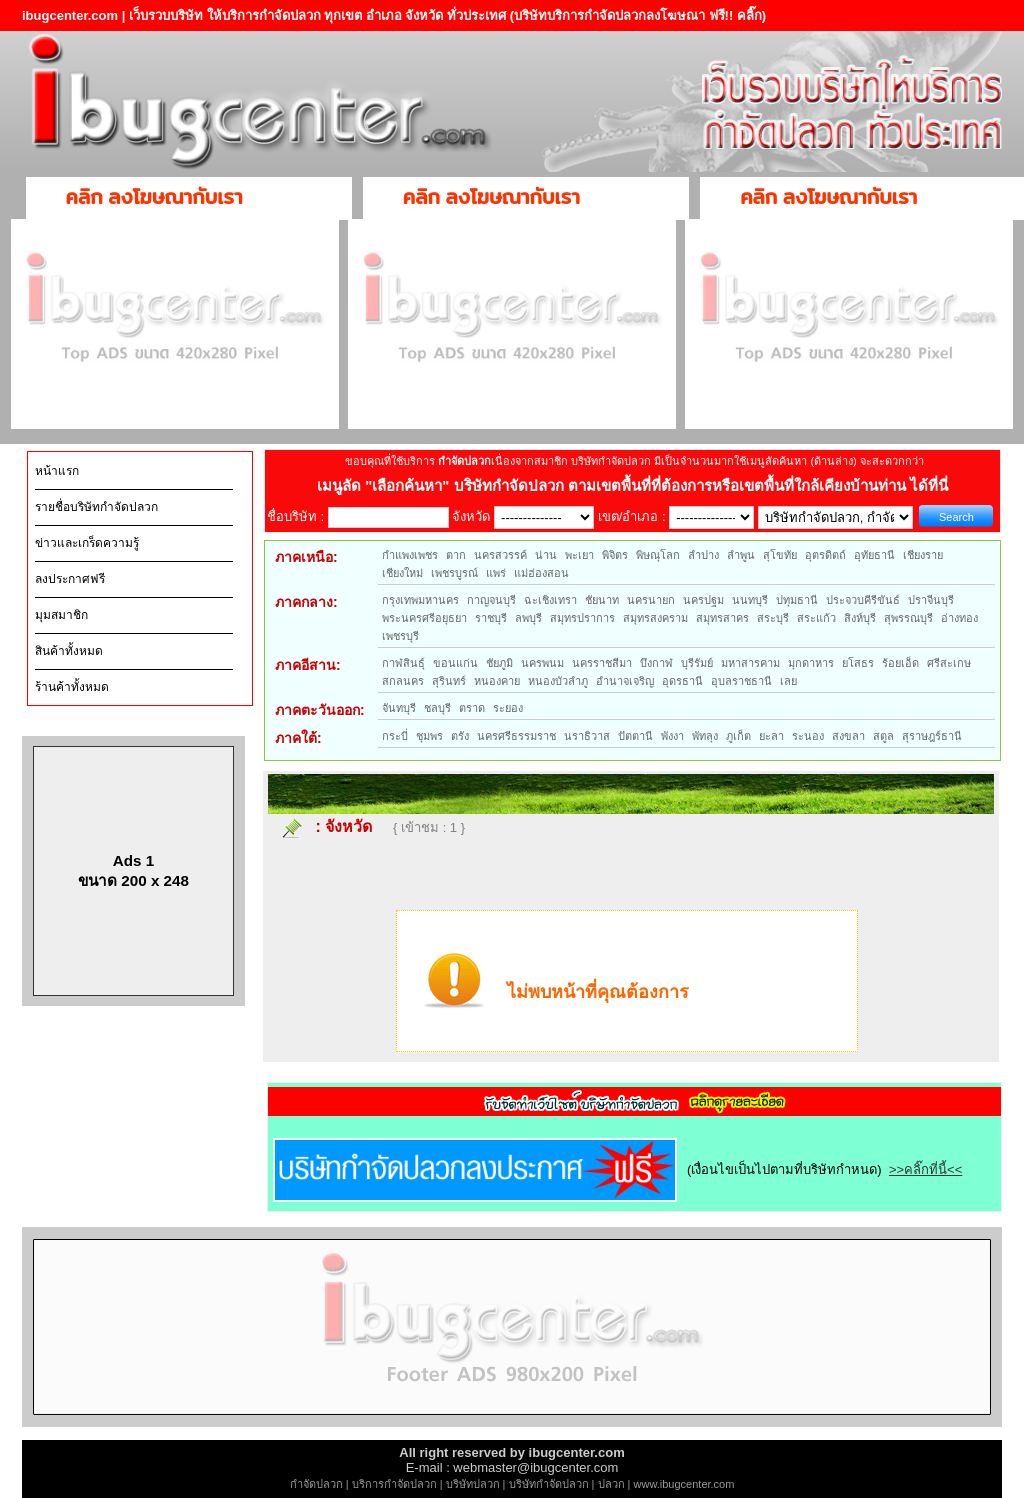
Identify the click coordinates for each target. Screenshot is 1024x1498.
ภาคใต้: (298, 738)
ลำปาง (703, 555)
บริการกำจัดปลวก (394, 1484)
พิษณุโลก (658, 555)
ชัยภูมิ (499, 663)
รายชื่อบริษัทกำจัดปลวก (96, 507)
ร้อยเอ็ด (900, 663)
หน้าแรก (57, 471)
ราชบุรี (491, 618)
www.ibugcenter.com (684, 1484)
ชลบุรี (437, 708)
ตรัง (460, 736)
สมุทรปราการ (582, 618)
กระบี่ (395, 736)
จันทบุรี (399, 708)
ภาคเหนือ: (306, 557)
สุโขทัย (780, 555)
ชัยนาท (602, 600)
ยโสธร (858, 663)
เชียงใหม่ (402, 573)
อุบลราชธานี (741, 681)
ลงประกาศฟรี (70, 579)
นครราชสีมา (602, 663)
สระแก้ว (816, 618)
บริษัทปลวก (473, 1484)
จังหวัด (348, 826)
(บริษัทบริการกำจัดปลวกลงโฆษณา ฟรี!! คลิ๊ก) (638, 15)
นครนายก (651, 600)
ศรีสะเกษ (949, 663)
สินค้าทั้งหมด (69, 651)
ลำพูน (741, 555)
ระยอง (508, 708)
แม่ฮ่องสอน (541, 573)
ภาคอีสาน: (308, 665)
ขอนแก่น (455, 663)
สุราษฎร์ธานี (932, 736)
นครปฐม (703, 600)
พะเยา (579, 555)
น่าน (546, 555)
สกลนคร (403, 681)
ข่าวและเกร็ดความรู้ (87, 543)
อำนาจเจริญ (625, 681)
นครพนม (542, 663)
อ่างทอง (959, 618)
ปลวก (611, 1484)
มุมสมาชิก (61, 615)
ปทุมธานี (797, 600)
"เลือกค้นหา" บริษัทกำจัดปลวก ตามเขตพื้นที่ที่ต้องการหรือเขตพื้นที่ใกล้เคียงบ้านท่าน (637, 485)
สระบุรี (773, 618)
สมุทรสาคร (722, 618)
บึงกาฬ (656, 663)
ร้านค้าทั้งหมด (72, 687)
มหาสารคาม (750, 663)
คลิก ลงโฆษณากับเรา (154, 197)
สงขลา (848, 736)
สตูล (883, 736)
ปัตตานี (635, 736)
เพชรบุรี (400, 636)
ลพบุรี (528, 618)
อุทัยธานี (874, 555)
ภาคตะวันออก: (320, 710)
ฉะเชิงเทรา (550, 600)
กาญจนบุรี (491, 600)
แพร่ (496, 573)
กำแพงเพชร (410, 555)
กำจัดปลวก (316, 1484)
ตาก (456, 555)
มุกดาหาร (811, 663)
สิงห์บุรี (860, 618)
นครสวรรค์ (500, 555)
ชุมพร (429, 736)
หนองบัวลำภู (558, 681)
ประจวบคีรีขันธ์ (863, 600)
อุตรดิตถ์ (825, 555)
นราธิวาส (587, 736)
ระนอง (808, 736)
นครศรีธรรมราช (516, 736)
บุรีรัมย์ (697, 663)
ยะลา (771, 736)
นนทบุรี (750, 600)
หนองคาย (497, 681)
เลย (788, 681)
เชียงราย (923, 555)
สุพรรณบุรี (908, 618)
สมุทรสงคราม (655, 618)
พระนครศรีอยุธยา (424, 618)
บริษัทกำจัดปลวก (549, 1484)
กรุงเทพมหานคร (420, 600)
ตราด (472, 708)
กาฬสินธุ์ (403, 663)
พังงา (672, 736)
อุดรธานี (682, 681)
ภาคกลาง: (306, 602)
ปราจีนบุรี (931, 600)
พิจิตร (615, 555)
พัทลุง (705, 736)
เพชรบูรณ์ (454, 573)
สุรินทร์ (449, 681)
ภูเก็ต (738, 736)
